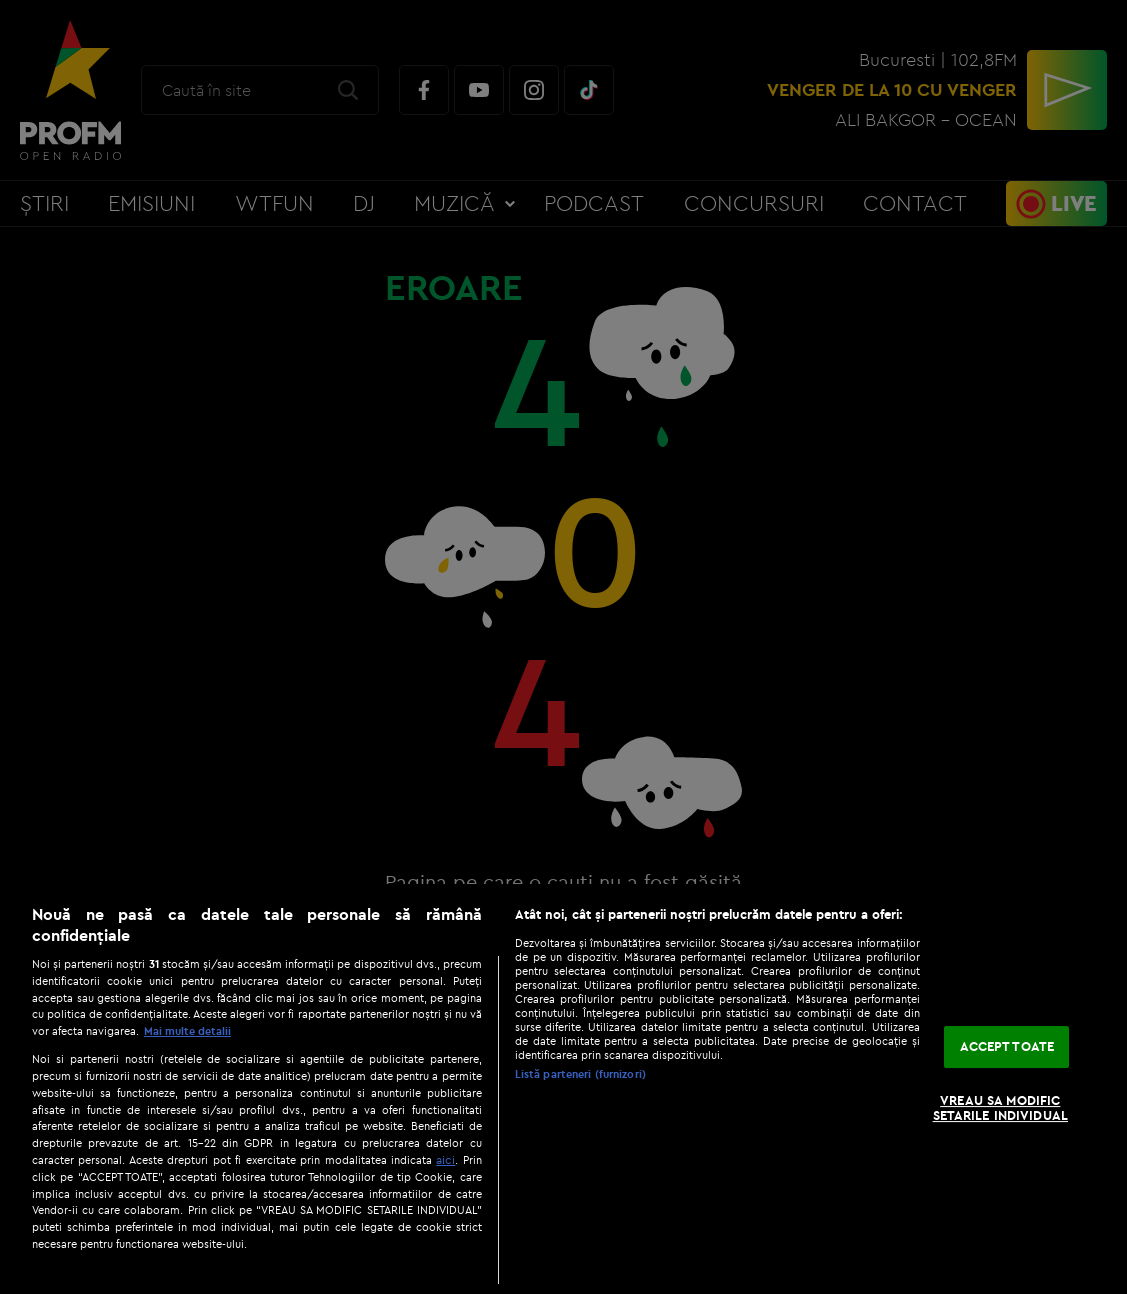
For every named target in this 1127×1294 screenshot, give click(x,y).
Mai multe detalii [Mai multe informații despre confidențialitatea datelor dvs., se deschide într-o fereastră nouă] (187, 1031)
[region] (563, 1089)
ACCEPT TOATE (1007, 1046)
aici (445, 1159)
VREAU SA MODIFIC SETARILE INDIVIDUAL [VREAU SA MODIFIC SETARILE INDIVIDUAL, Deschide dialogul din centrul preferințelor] (1000, 1108)
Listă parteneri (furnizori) (580, 1074)
